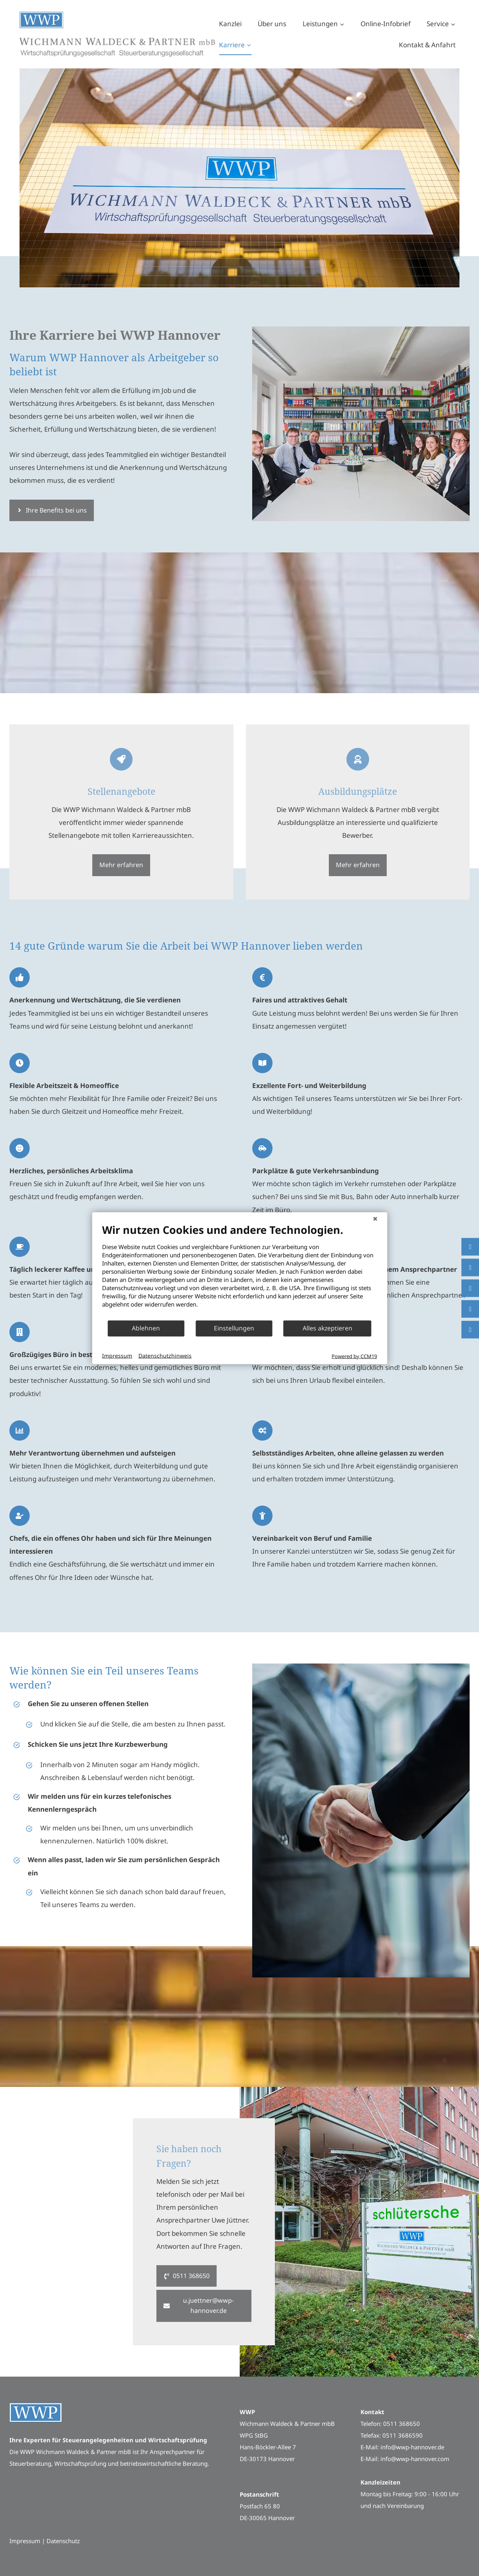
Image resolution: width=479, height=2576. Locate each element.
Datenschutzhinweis (165, 1355)
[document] (239, 1271)
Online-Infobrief (386, 23)
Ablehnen (146, 1328)
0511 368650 (401, 2423)
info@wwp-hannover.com (414, 2459)
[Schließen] (375, 1218)
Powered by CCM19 (354, 1355)
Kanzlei (230, 23)
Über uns (272, 23)
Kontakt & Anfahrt (427, 44)
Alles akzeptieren (327, 1328)
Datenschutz (63, 2541)
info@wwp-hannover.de (412, 2447)
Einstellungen (234, 1328)
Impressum (117, 1355)
